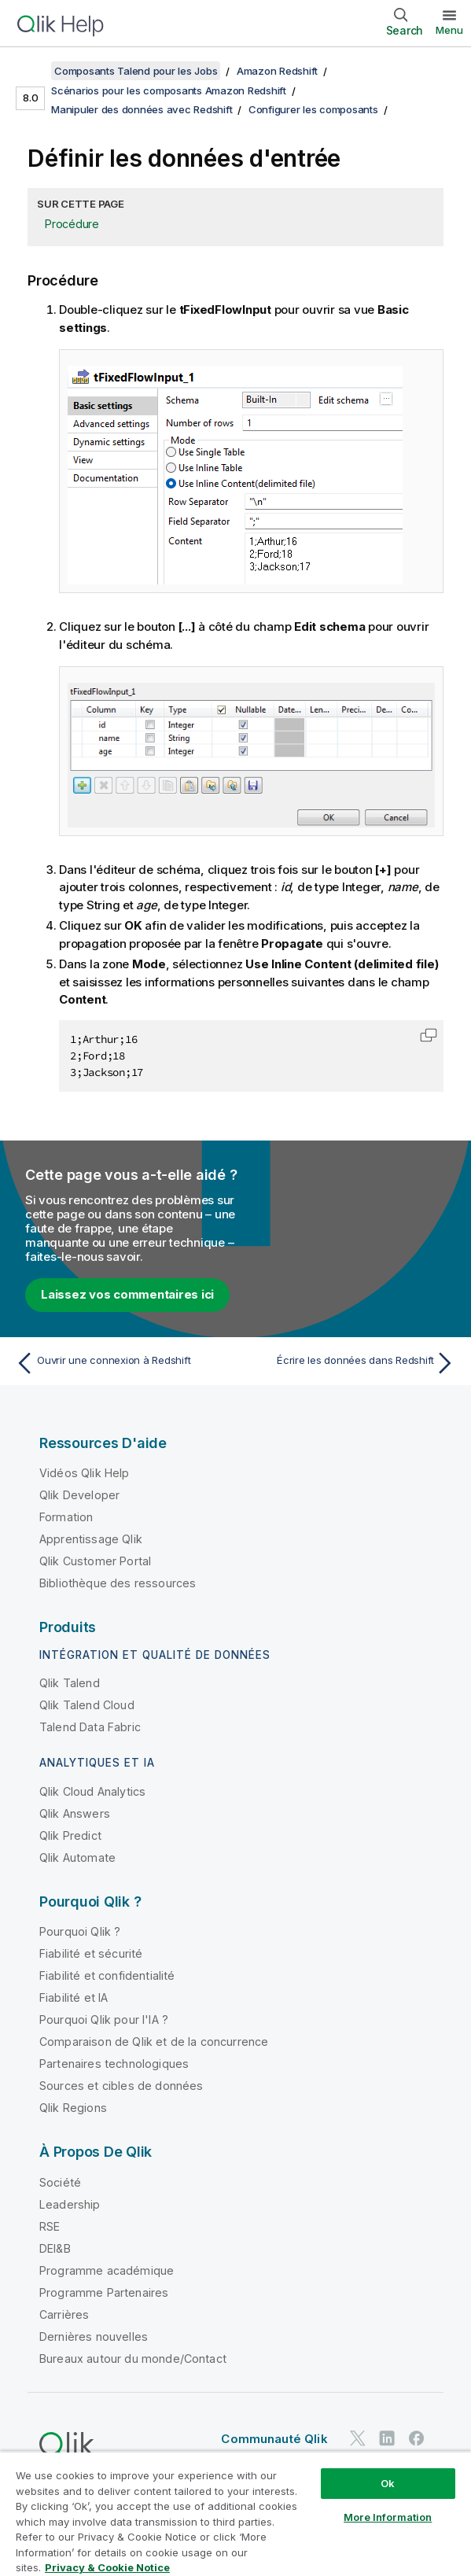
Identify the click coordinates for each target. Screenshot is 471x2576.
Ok (388, 2483)
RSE (49, 2226)
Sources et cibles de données (121, 2085)
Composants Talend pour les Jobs (135, 70)
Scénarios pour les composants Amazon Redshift (168, 90)
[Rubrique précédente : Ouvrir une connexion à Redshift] (121, 1363)
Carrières (64, 2314)
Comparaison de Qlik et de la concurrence (153, 2041)
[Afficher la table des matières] (31, 71)
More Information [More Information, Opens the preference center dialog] (388, 2517)
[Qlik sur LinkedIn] (387, 2438)
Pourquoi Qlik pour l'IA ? (103, 2019)
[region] (235, 2513)
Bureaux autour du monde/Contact (132, 2358)
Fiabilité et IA (73, 1997)
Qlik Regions (73, 2107)
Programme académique (106, 2270)
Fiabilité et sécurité (90, 1953)
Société (60, 2182)
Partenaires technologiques (114, 2063)
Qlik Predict (70, 1835)
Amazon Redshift (277, 70)
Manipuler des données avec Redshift (141, 109)
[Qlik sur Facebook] (417, 2438)
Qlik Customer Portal (95, 1561)
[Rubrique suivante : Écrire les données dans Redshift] (349, 1363)
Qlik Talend (69, 1683)
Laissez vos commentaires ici (127, 1294)
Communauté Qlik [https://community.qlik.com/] (274, 2438)
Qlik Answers (74, 1813)
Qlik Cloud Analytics (92, 1791)
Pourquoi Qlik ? (79, 1931)
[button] (428, 1035)
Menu (449, 30)
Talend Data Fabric (90, 1727)
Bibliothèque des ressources (117, 1583)
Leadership (70, 2204)
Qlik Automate (77, 1857)
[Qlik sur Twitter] (358, 2438)
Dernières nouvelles (93, 2336)
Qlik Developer (79, 1495)
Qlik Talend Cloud (86, 1705)
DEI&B (55, 2248)
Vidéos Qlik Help (84, 1473)
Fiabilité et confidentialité (107, 1975)
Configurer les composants (313, 109)
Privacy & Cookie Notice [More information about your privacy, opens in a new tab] (107, 2567)
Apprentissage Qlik (90, 1539)
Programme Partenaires (103, 2292)
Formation (66, 1517)
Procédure (72, 223)
